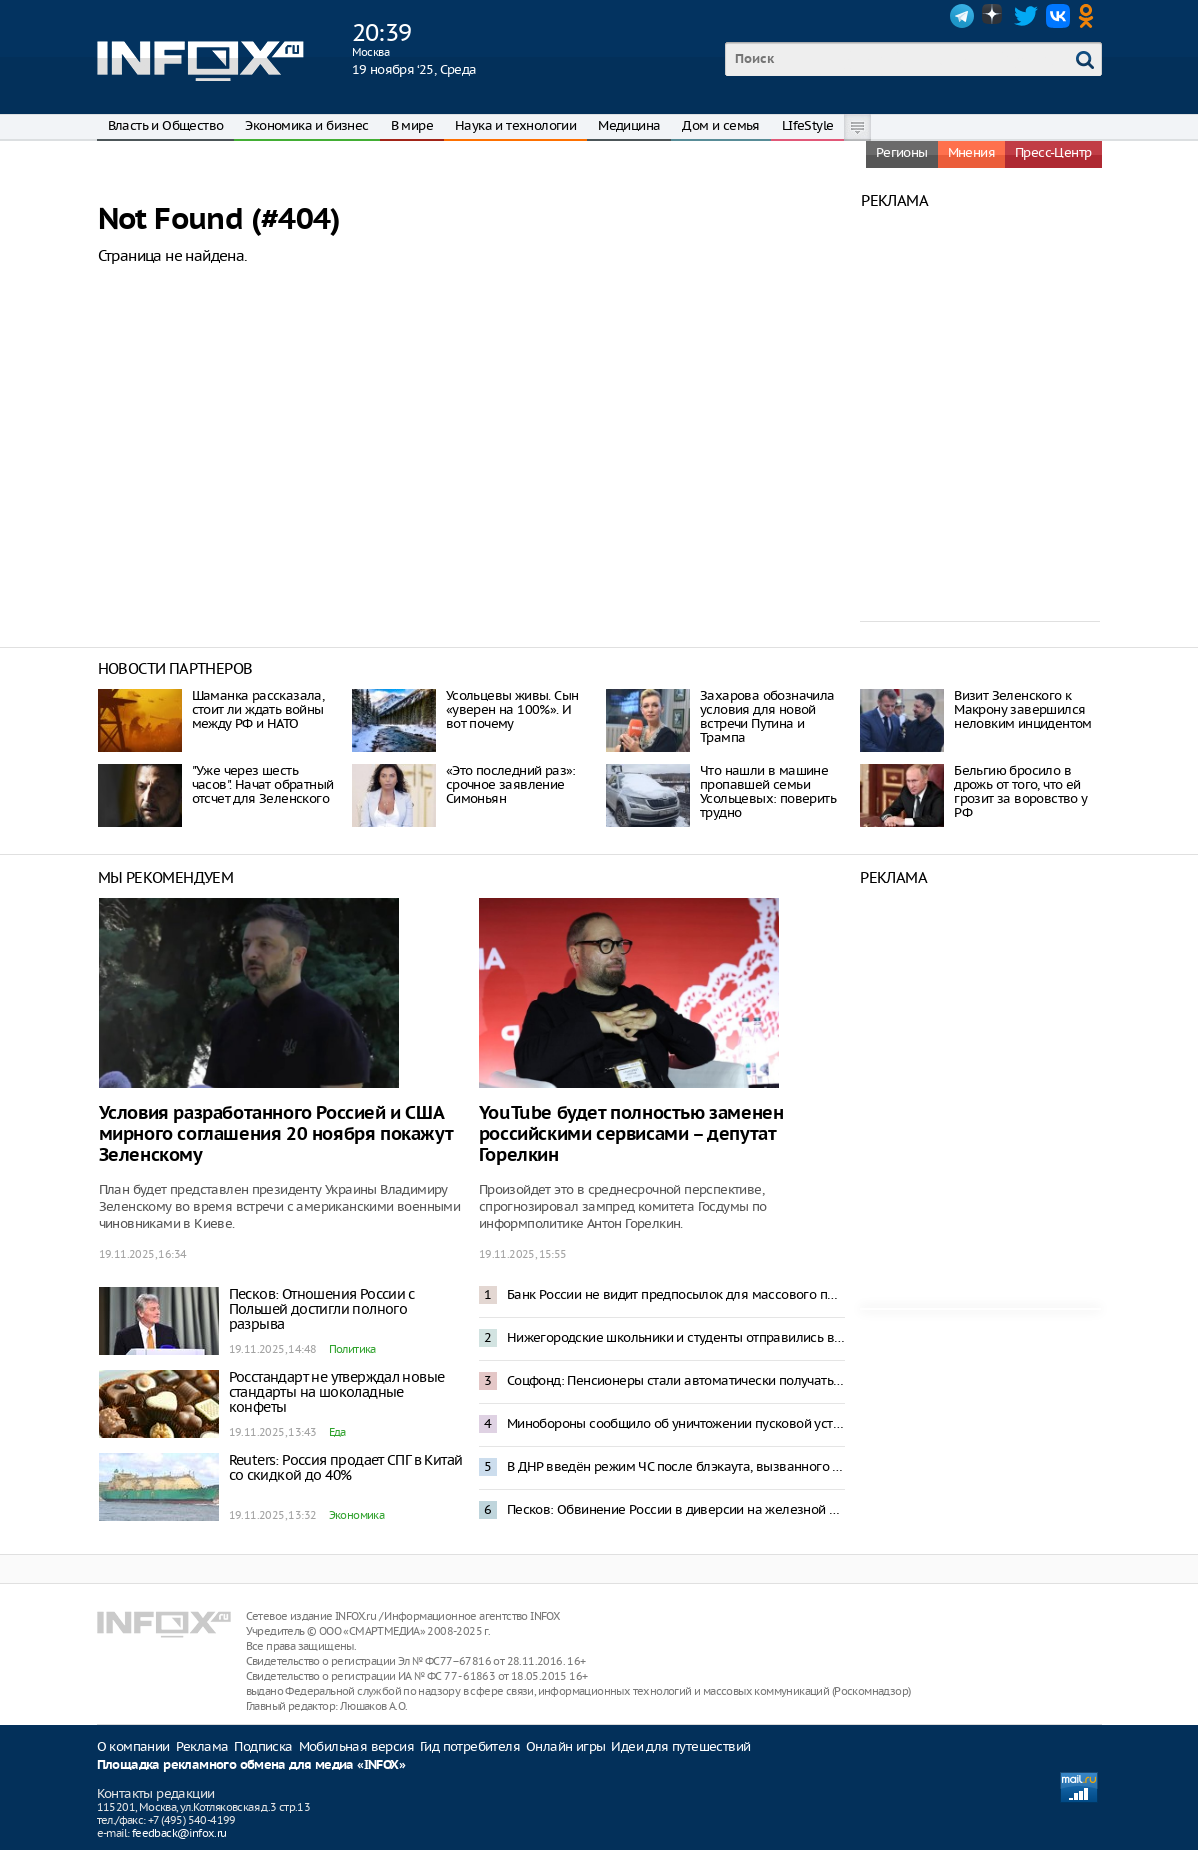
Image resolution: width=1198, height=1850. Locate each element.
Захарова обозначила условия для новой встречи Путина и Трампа (767, 716)
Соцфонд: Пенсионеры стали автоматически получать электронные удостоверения (676, 1380)
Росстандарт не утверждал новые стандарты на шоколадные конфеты (337, 1392)
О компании (133, 1746)
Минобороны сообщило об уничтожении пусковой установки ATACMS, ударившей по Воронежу (676, 1423)
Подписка (263, 1746)
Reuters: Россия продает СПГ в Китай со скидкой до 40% (346, 1467)
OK (1090, 16)
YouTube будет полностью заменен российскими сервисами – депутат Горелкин (631, 1134)
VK (1058, 16)
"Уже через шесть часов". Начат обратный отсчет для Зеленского (263, 784)
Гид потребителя (470, 1746)
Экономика (357, 1515)
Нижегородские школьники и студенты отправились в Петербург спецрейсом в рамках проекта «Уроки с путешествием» (676, 1337)
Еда (337, 1432)
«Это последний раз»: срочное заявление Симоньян (511, 784)
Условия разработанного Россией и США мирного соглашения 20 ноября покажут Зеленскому (276, 1134)
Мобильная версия (356, 1746)
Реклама (202, 1746)
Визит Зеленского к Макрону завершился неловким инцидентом (1023, 709)
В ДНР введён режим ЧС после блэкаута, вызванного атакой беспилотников (676, 1466)
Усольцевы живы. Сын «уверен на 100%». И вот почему (512, 709)
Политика (352, 1349)
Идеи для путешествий (680, 1746)
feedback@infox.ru (179, 1833)
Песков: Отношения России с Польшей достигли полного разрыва (322, 1309)
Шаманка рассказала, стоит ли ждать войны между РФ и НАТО (258, 709)
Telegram (962, 16)
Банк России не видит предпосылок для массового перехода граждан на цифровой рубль (676, 1294)
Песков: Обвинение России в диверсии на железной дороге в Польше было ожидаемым (676, 1509)
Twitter (1026, 16)
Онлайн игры (565, 1746)
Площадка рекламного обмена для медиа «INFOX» (251, 1765)
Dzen (994, 16)
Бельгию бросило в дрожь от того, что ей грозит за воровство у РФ (1020, 791)
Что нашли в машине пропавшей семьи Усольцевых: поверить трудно (768, 791)
